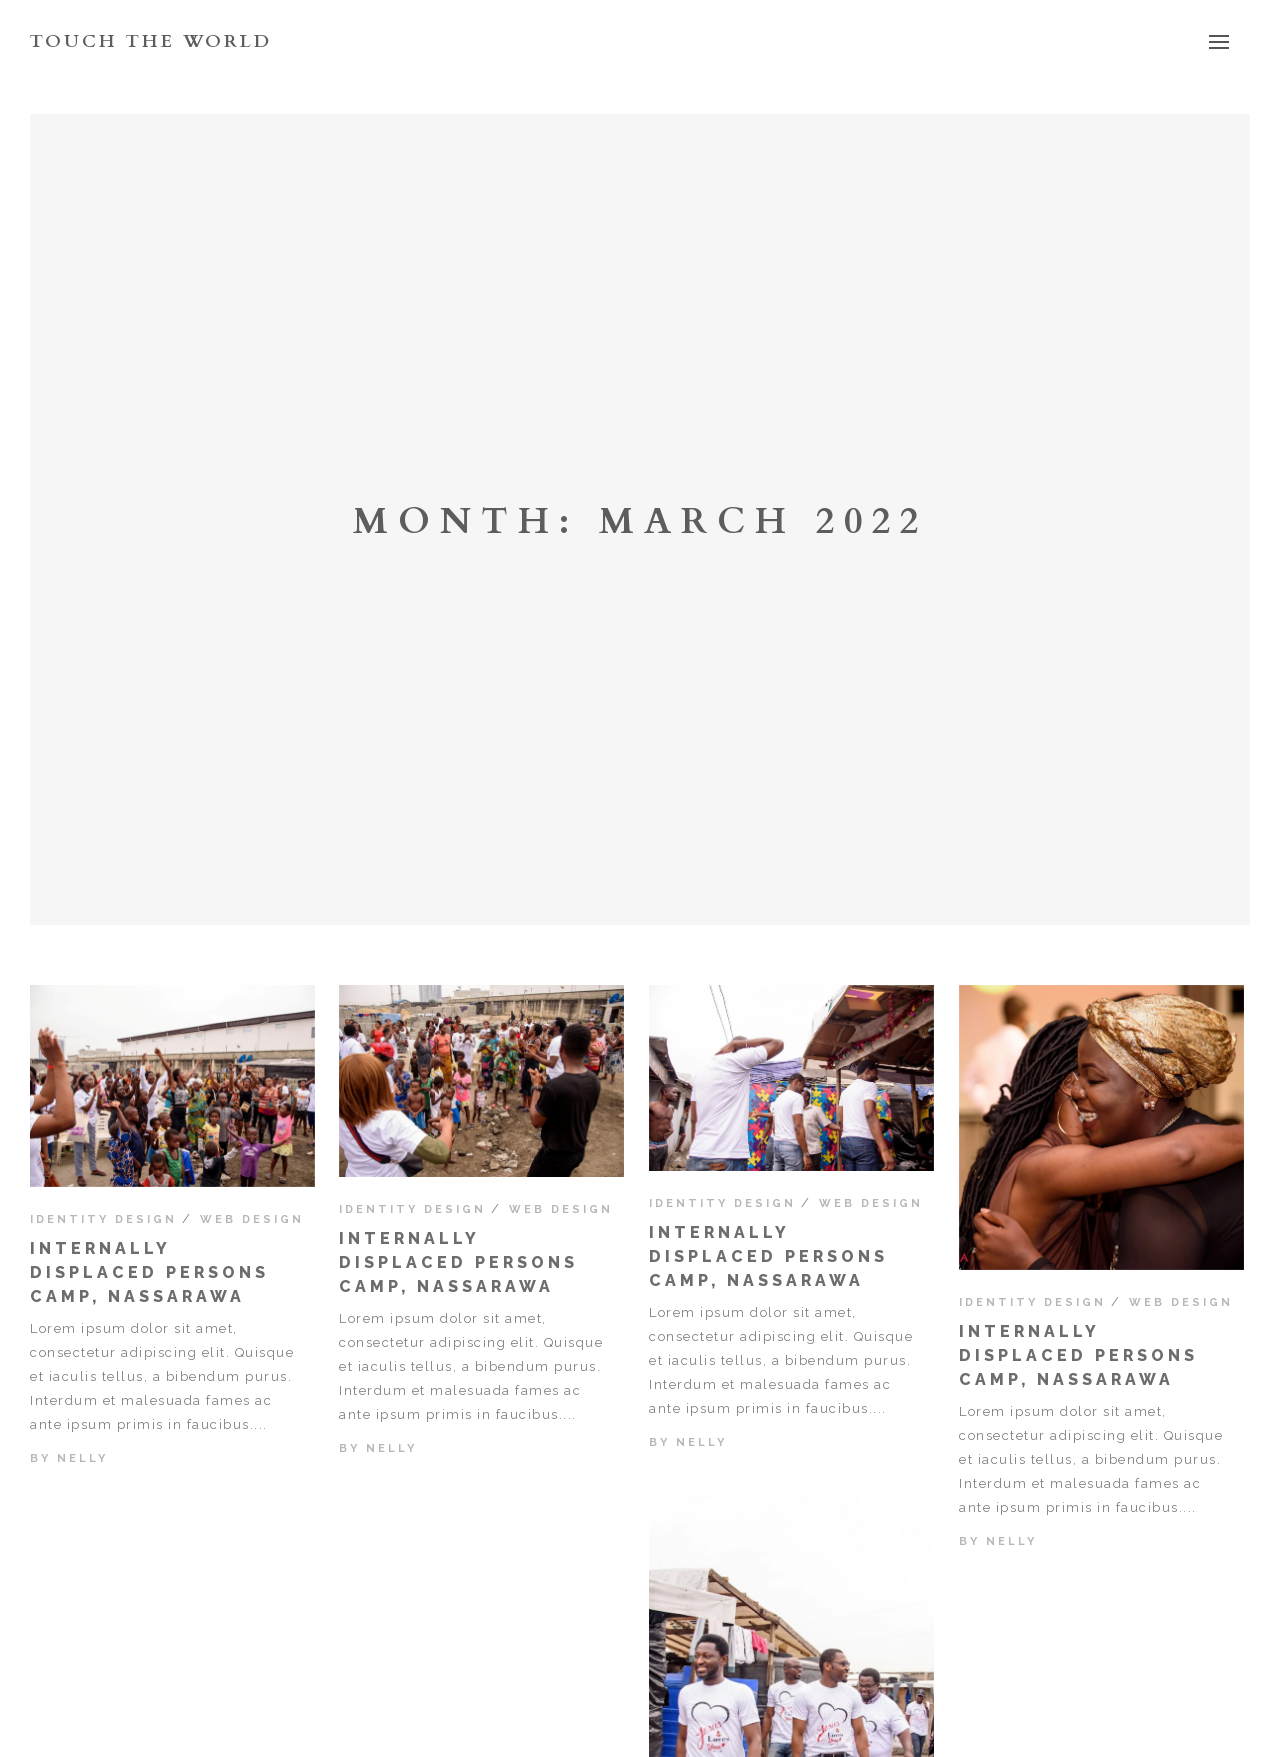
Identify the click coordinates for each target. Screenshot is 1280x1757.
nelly (82, 1458)
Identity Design (103, 1219)
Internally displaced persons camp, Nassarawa (149, 1272)
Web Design (252, 1219)
